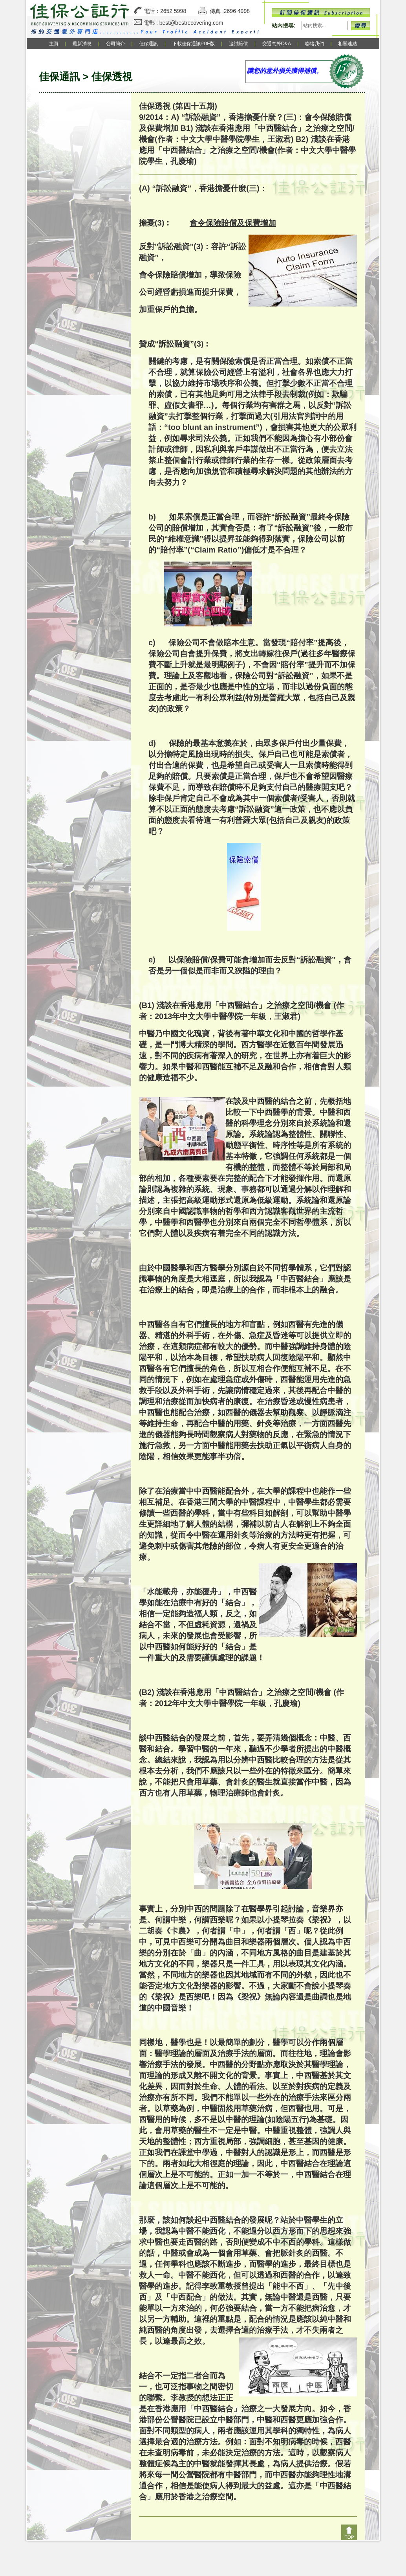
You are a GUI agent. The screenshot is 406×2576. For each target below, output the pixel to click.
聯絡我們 (314, 43)
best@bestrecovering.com (191, 23)
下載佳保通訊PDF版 (193, 43)
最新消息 (82, 43)
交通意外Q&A (277, 43)
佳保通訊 (148, 43)
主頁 (54, 43)
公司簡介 (115, 43)
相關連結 (347, 43)
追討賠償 (238, 43)
